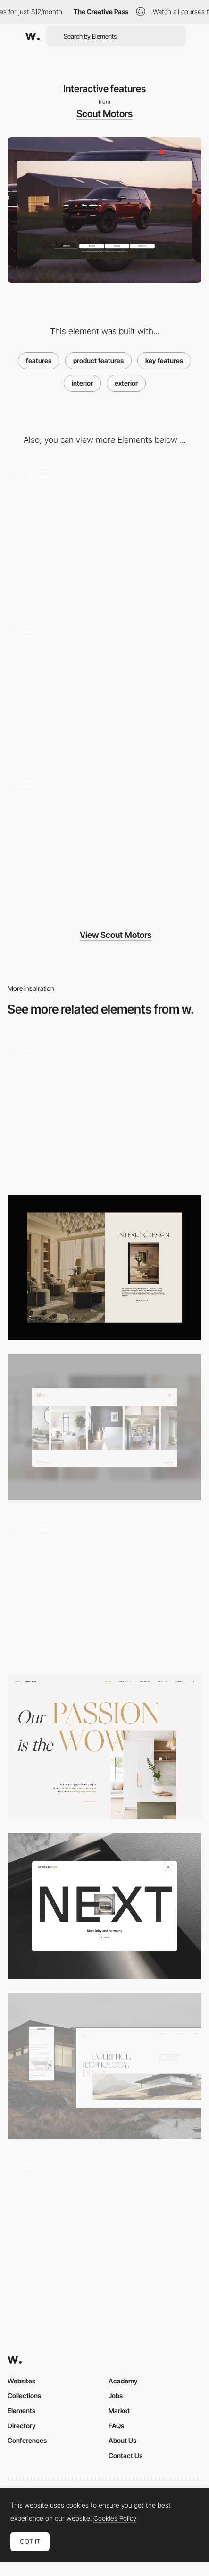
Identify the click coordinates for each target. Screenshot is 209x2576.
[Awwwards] (32, 36)
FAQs (116, 2426)
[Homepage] (104, 1427)
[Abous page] (104, 1746)
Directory (22, 2426)
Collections (24, 2395)
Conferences (27, 2440)
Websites (21, 2381)
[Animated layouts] (104, 688)
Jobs (116, 2395)
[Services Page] (104, 1587)
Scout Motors (104, 113)
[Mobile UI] (104, 843)
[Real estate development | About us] (104, 2065)
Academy (123, 2381)
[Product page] (104, 1906)
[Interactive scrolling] (104, 533)
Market (119, 2411)
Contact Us (125, 2455)
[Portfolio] (104, 1108)
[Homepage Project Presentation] (104, 2225)
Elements (21, 2411)
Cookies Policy (114, 2518)
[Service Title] (104, 1267)
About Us (122, 2440)
